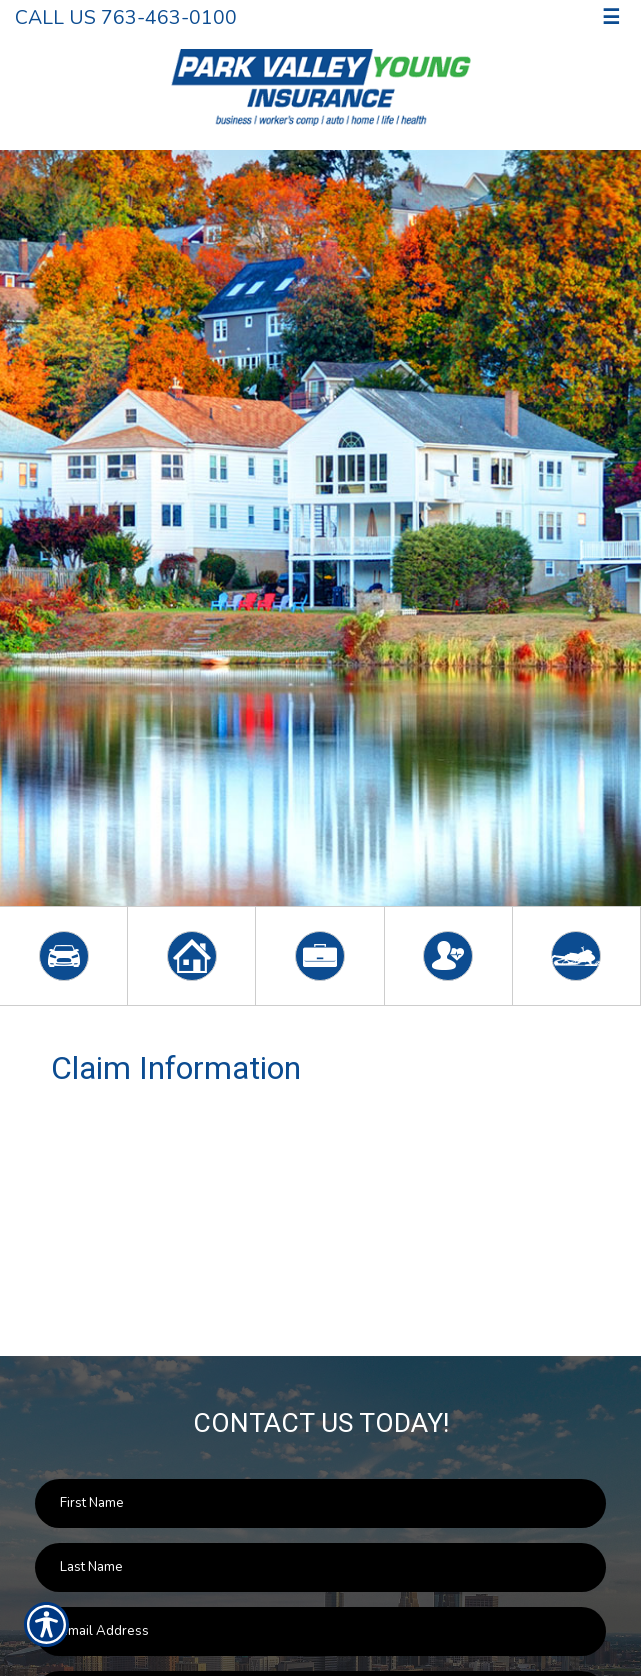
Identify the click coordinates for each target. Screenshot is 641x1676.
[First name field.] (320, 1503)
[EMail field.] (320, 1631)
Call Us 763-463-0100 (126, 17)
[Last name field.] (320, 1567)
